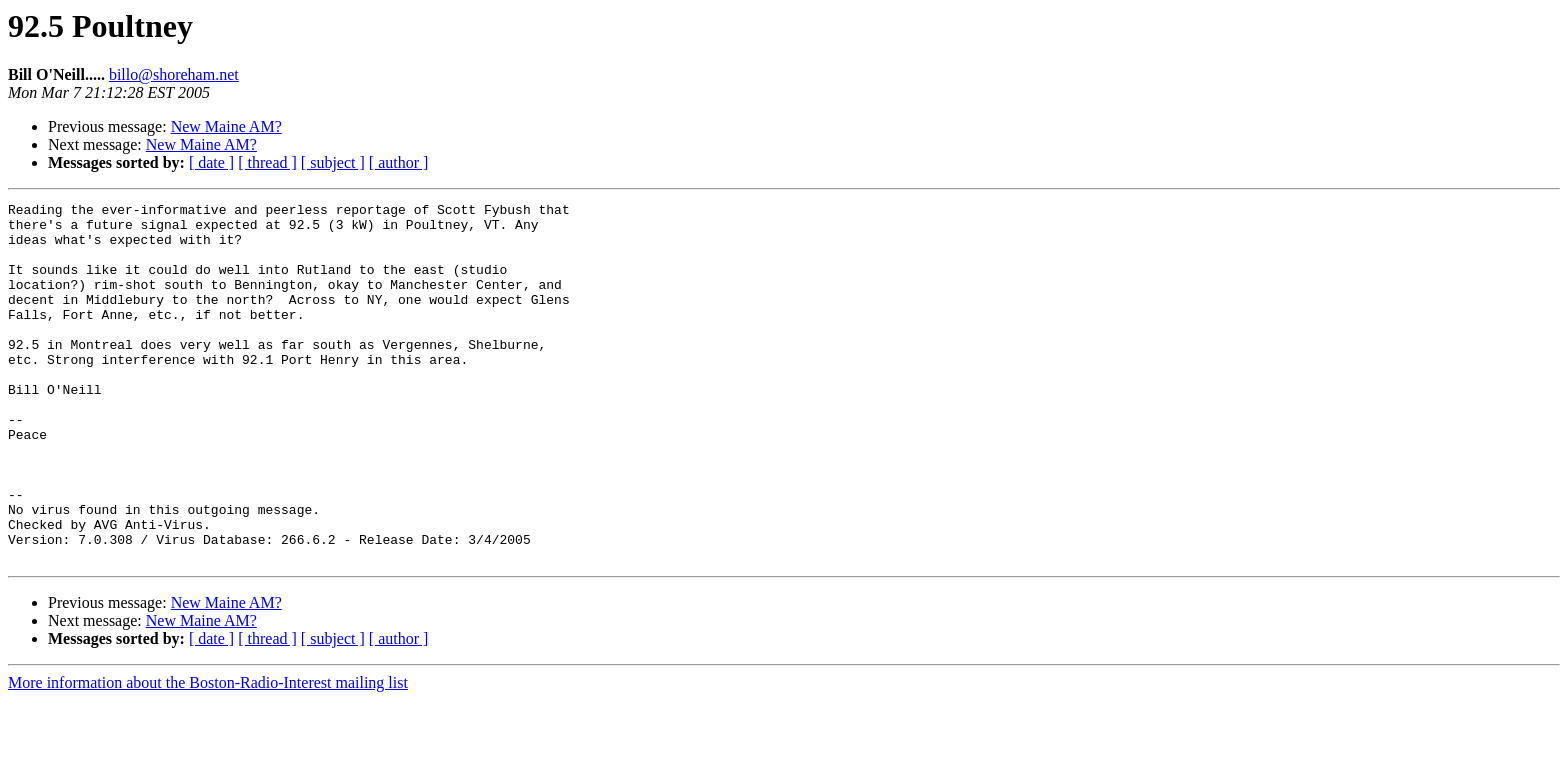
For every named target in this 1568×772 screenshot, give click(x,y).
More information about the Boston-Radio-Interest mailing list (208, 754)
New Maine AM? (226, 126)
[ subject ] (333, 162)
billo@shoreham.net (174, 74)
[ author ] (399, 162)
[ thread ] (267, 162)
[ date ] (211, 162)
